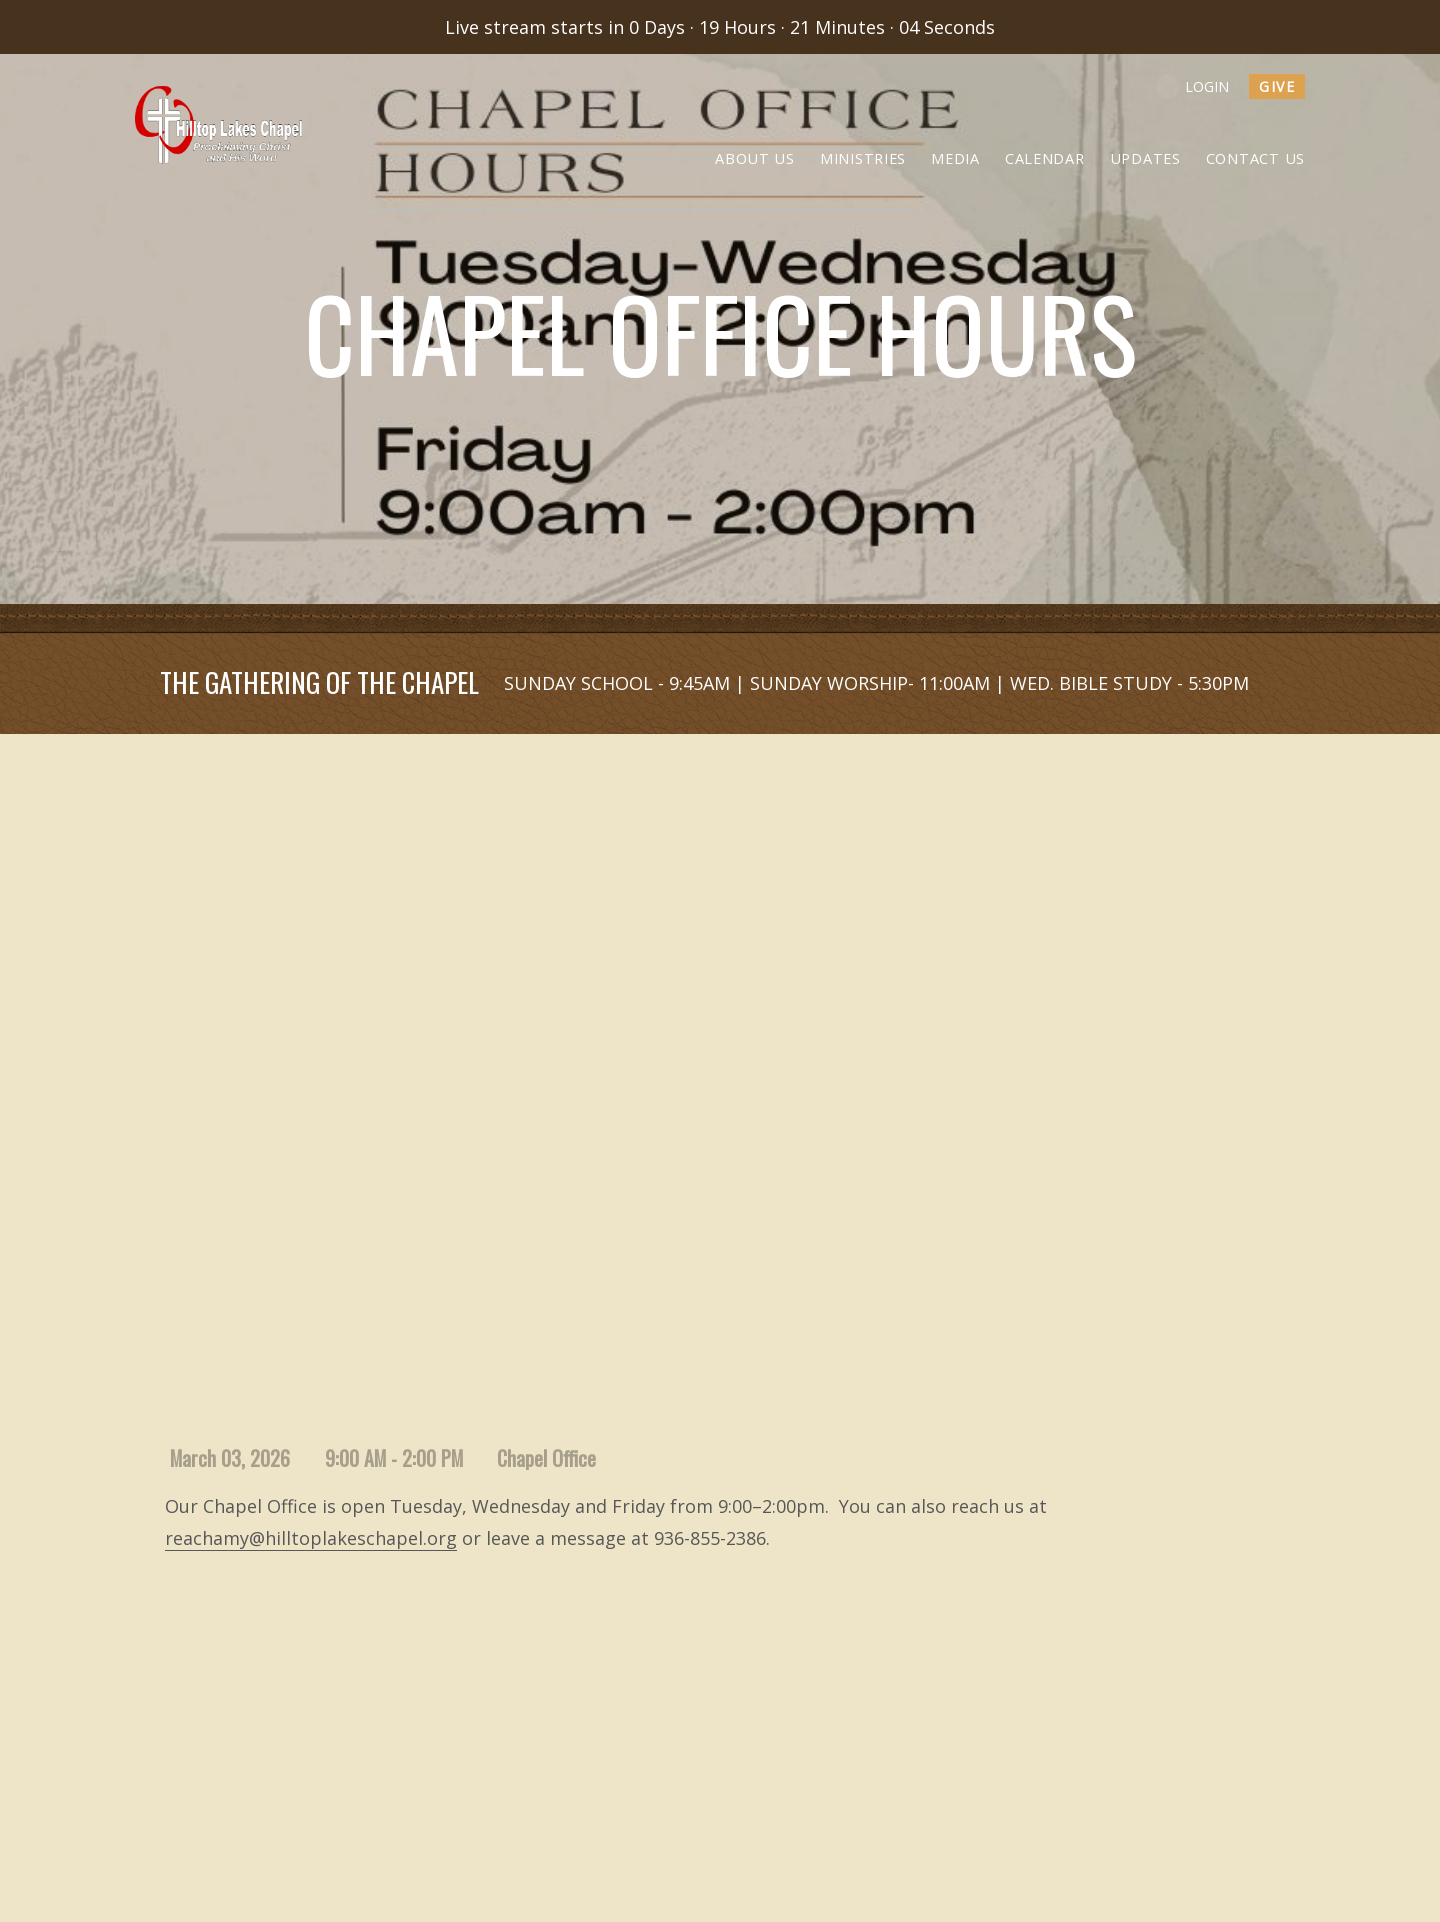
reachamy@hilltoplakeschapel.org (311, 1538)
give (1277, 86)
